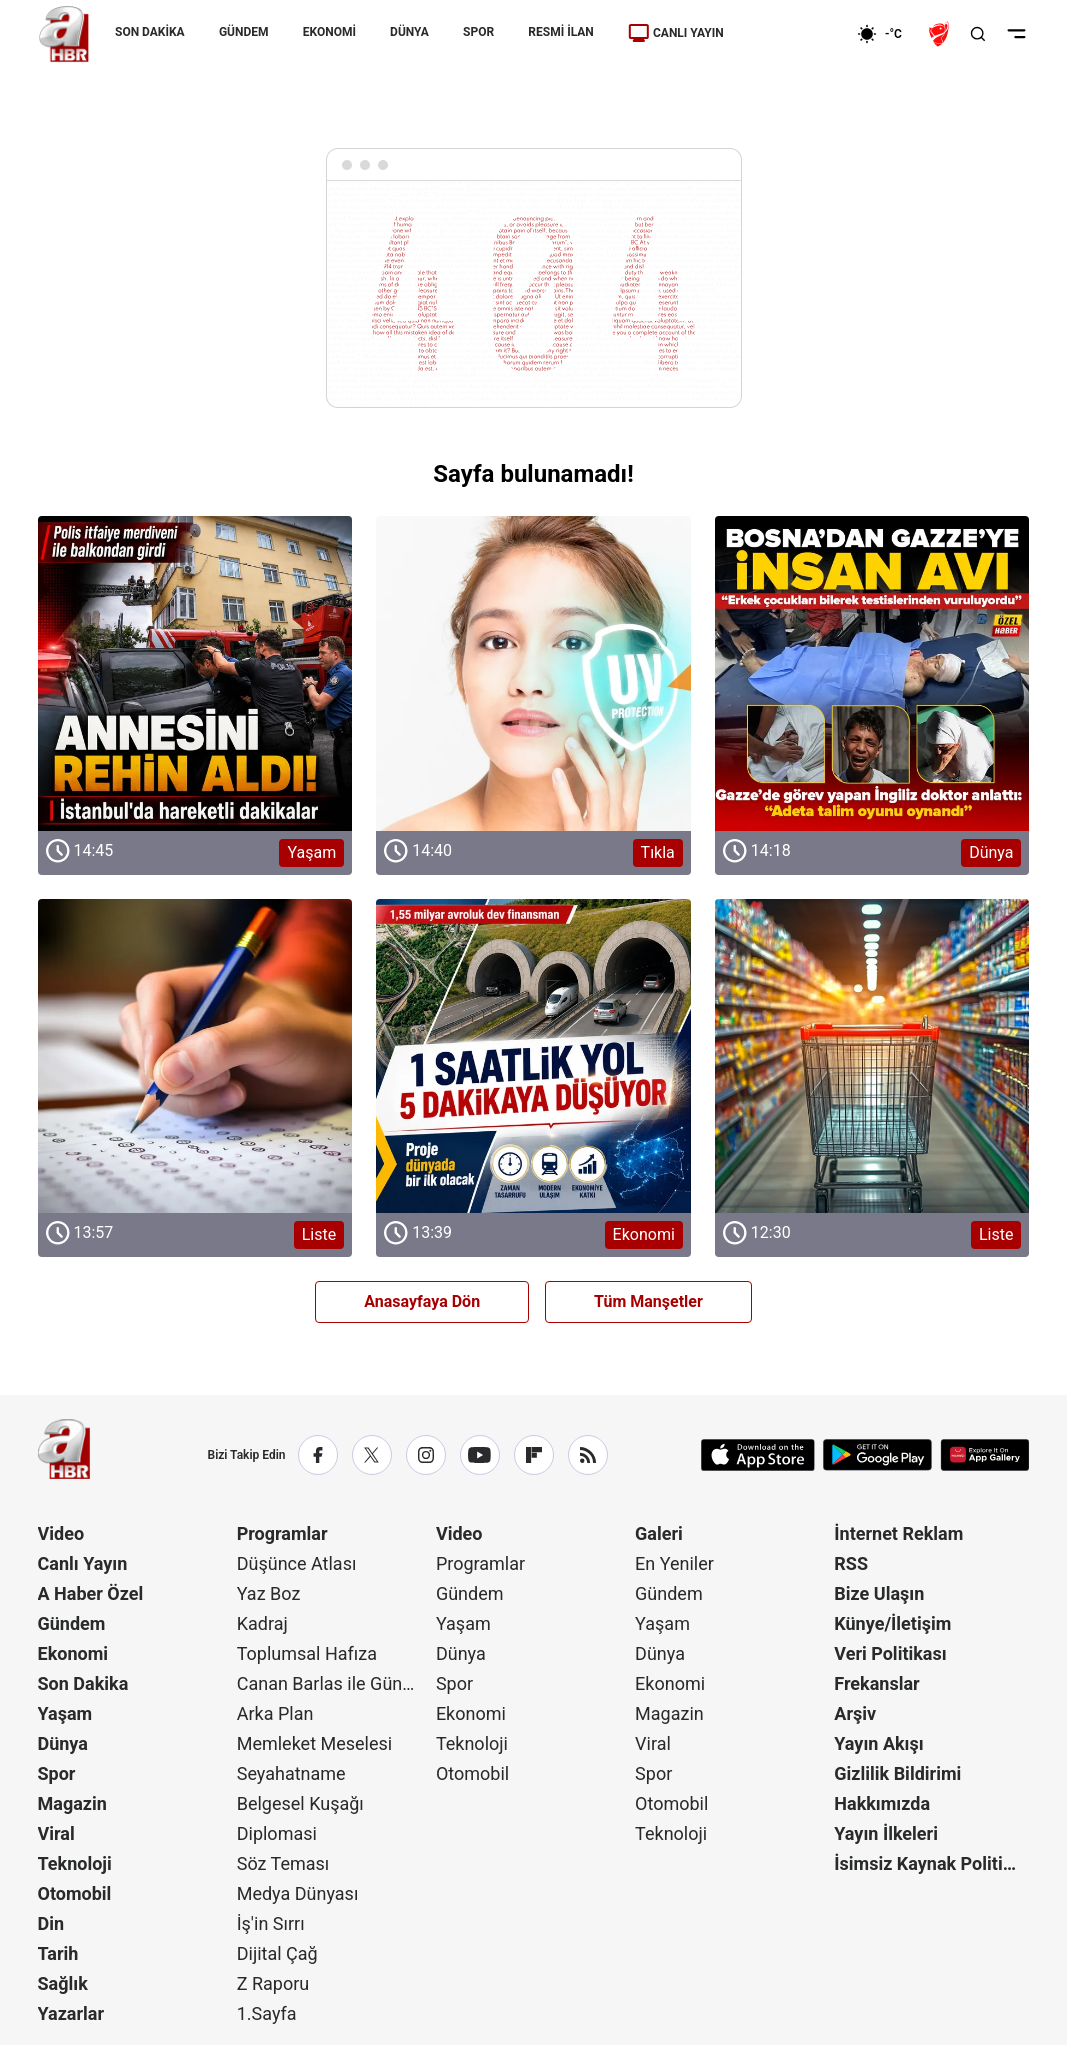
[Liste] (195, 1056)
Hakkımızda (882, 1803)
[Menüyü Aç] (1016, 34)
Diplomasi (277, 1833)
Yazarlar (71, 2013)
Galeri (659, 1533)
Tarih (58, 1953)
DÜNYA (409, 32)
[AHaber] (887, 34)
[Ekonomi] (792, 34)
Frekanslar (876, 1683)
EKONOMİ (328, 32)
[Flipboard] (534, 1455)
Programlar (282, 1533)
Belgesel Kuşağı (300, 1803)
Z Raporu (273, 1983)
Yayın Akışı (878, 1743)
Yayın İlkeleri (886, 1833)
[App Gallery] (984, 1455)
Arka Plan (275, 1713)
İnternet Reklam (898, 1533)
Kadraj (262, 1623)
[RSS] (588, 1455)
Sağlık (63, 1983)
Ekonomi (73, 1653)
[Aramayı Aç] (978, 34)
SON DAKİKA (150, 32)
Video (61, 1533)
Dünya (63, 1743)
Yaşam (65, 1713)
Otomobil (75, 1893)
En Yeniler (674, 1563)
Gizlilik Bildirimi (897, 1773)
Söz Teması (283, 1863)
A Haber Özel (91, 1593)
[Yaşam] (195, 673)
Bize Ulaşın (879, 1593)
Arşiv (855, 1713)
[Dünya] (872, 673)
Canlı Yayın (83, 1563)
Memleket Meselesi (315, 1743)
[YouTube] (480, 1455)
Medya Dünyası (298, 1893)
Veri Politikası (890, 1653)
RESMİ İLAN (560, 32)
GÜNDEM (243, 32)
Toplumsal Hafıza (307, 1653)
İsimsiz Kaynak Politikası (931, 1863)
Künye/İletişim (892, 1623)
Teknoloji (75, 1863)
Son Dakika (83, 1683)
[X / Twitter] (372, 1455)
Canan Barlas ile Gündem (334, 1683)
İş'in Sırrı (271, 1923)
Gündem (72, 1623)
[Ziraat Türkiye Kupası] (941, 34)
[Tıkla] (533, 673)
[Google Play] (877, 1455)
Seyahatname (291, 1773)
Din (51, 1923)
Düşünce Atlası (297, 1563)
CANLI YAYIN (675, 33)
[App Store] (758, 1455)
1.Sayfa (267, 2013)
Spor (57, 1773)
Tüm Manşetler (648, 1301)
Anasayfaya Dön (422, 1301)
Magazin (72, 1803)
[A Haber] (64, 34)
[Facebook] (318, 1455)
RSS (851, 1563)
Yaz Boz (269, 1593)
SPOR (478, 32)
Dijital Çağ (277, 1953)
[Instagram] (426, 1455)
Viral (56, 1833)
